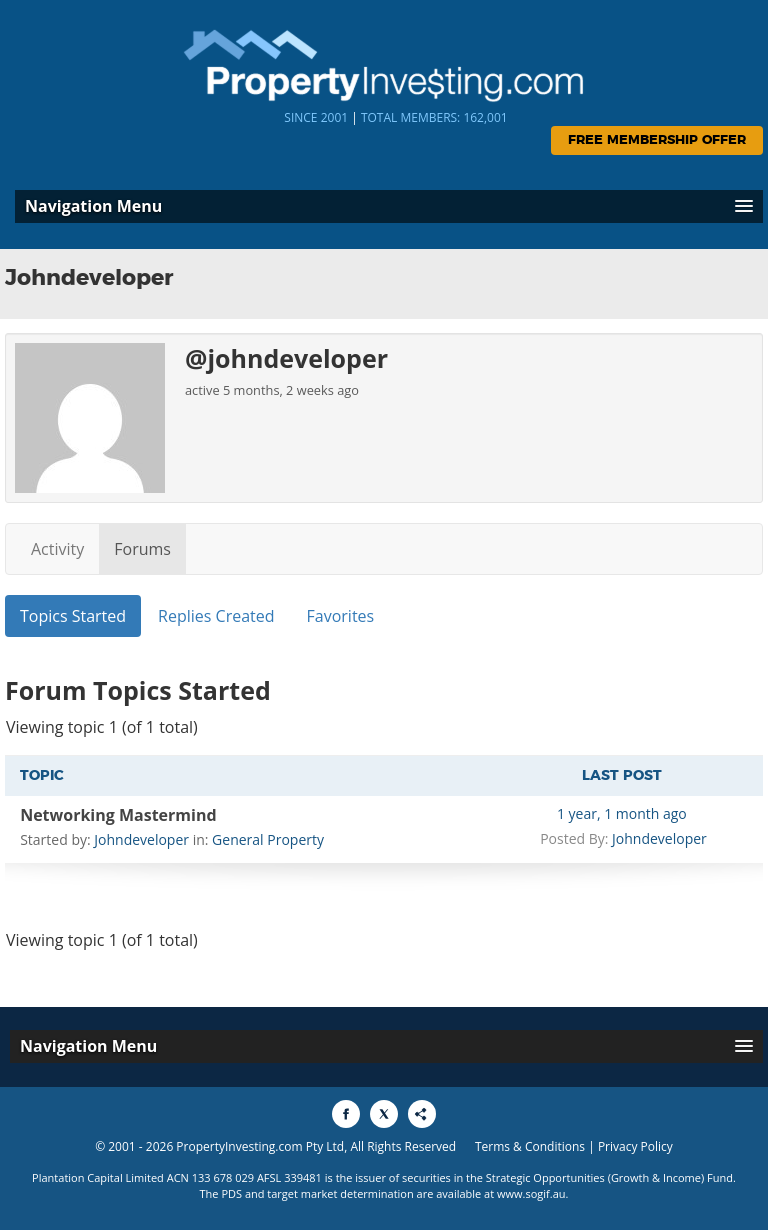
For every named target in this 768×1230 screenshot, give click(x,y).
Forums (142, 549)
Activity (57, 549)
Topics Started (73, 616)
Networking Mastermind (118, 815)
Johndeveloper (141, 839)
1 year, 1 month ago (622, 813)
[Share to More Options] (422, 1114)
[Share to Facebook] (346, 1114)
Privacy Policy (635, 1146)
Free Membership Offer (657, 140)
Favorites (341, 616)
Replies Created (216, 616)
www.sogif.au (531, 1193)
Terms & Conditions (530, 1146)
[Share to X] (384, 1114)
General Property (268, 839)
